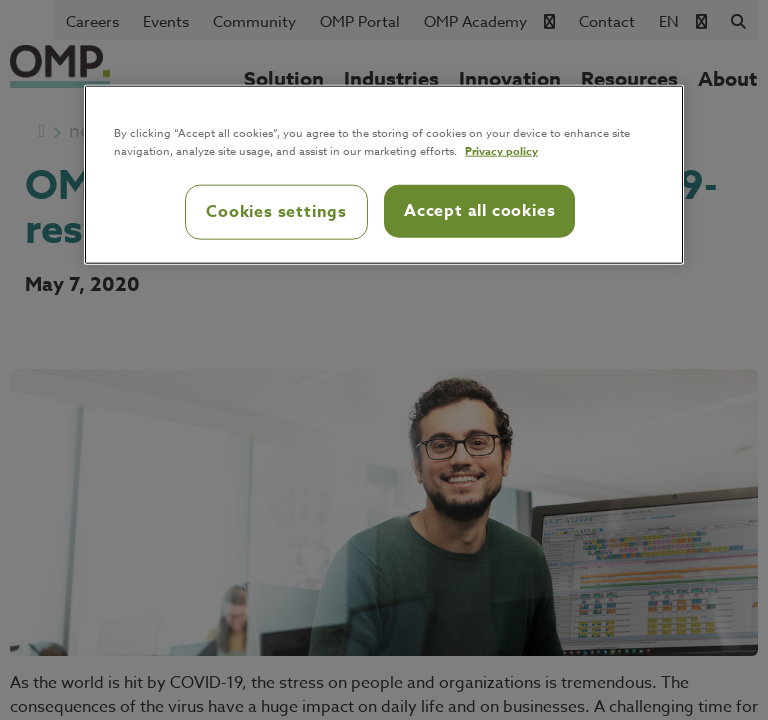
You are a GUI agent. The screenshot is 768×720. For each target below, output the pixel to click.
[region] (384, 175)
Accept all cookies (479, 211)
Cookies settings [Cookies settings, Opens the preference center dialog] (276, 212)
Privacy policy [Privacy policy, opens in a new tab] (501, 150)
